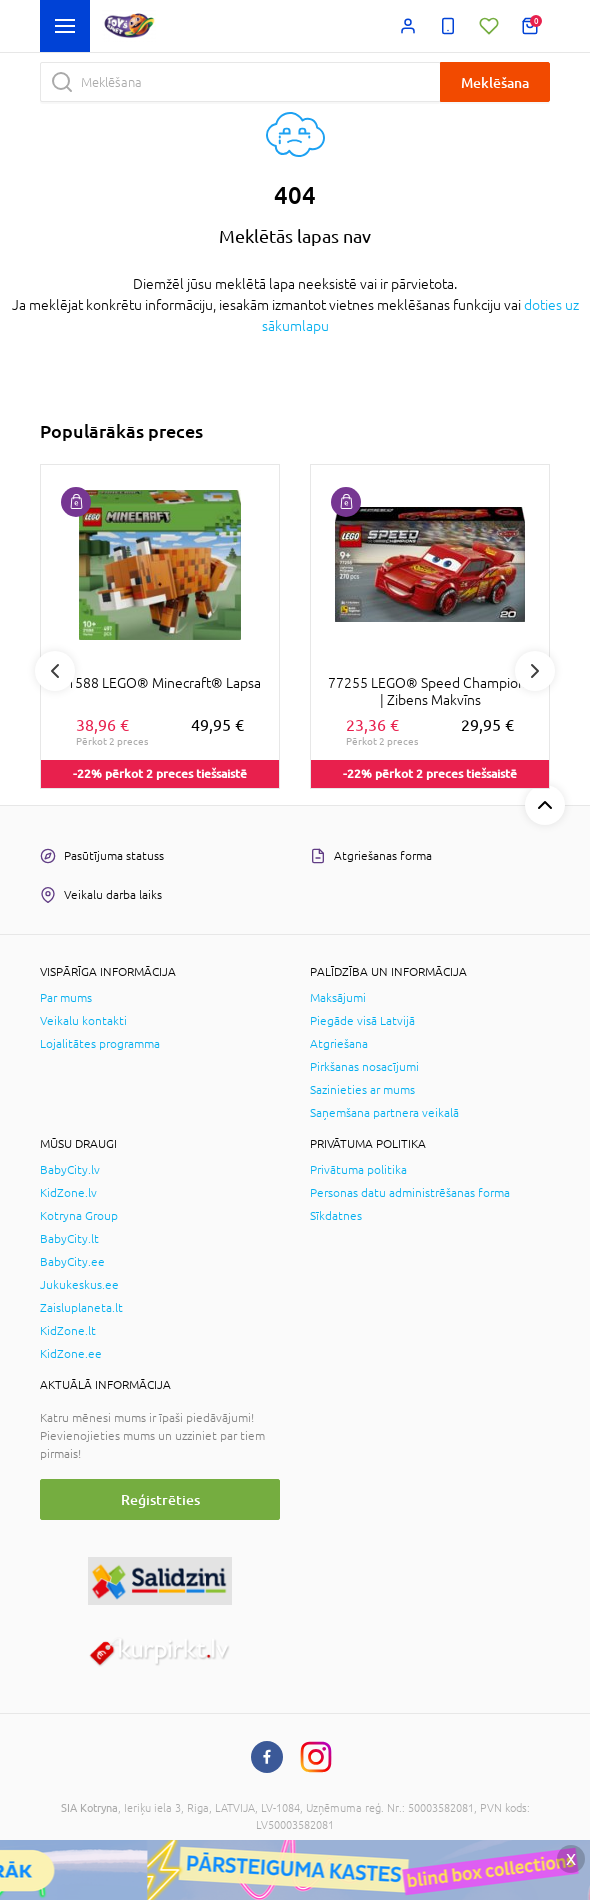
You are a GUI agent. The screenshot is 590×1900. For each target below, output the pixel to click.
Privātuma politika (358, 1170)
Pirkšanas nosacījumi (364, 1067)
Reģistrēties (160, 1499)
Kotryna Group (79, 1216)
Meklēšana (495, 82)
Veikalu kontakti (83, 1021)
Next (535, 671)
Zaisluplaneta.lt (81, 1308)
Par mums (66, 998)
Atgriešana (339, 1044)
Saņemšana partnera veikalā (384, 1113)
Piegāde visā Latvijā (362, 1021)
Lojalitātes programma (100, 1044)
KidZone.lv (68, 1193)
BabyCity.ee (72, 1262)
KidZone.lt (68, 1331)
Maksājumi (338, 998)
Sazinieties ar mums (362, 1090)
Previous (55, 671)
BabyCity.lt (69, 1239)
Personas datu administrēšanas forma (410, 1193)
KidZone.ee (71, 1354)
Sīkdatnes (336, 1216)
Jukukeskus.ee (79, 1285)
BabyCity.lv (70, 1170)
